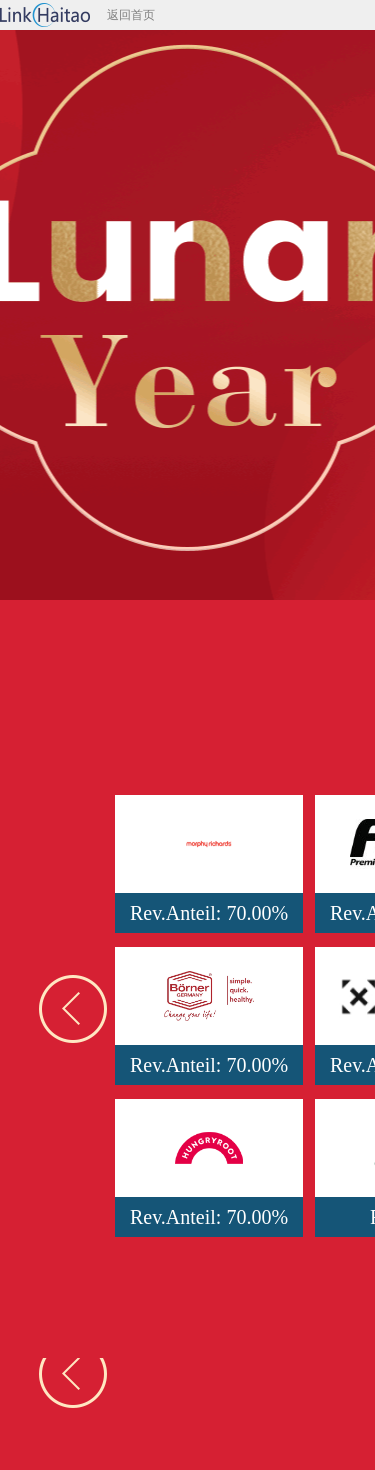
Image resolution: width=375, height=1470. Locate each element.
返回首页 (131, 15)
